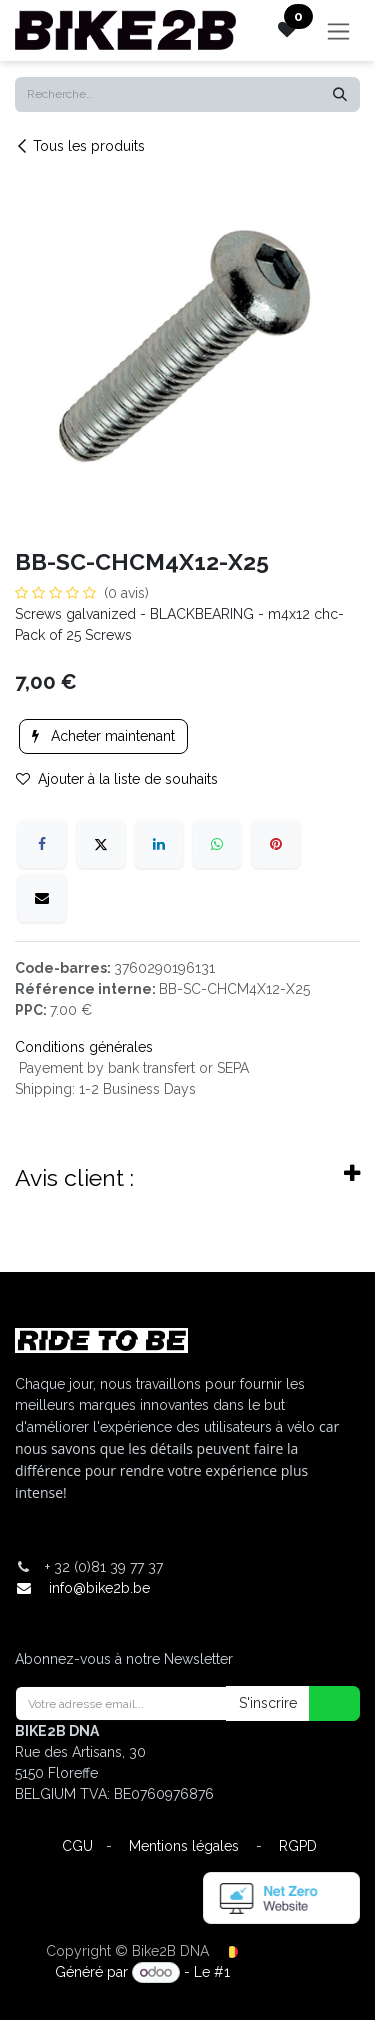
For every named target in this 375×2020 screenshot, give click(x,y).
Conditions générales (84, 1047)
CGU (77, 1846)
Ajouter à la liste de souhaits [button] (117, 779)
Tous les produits (80, 146)
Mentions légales (184, 1846)
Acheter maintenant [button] (103, 736)
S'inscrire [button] (268, 1703)
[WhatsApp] (217, 844)
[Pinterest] (276, 844)
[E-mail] (42, 898)
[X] (101, 844)
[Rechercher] (340, 94)
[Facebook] (42, 844)
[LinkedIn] (159, 844)
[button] (322, 1703)
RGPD (298, 1846)
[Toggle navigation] (338, 30)
